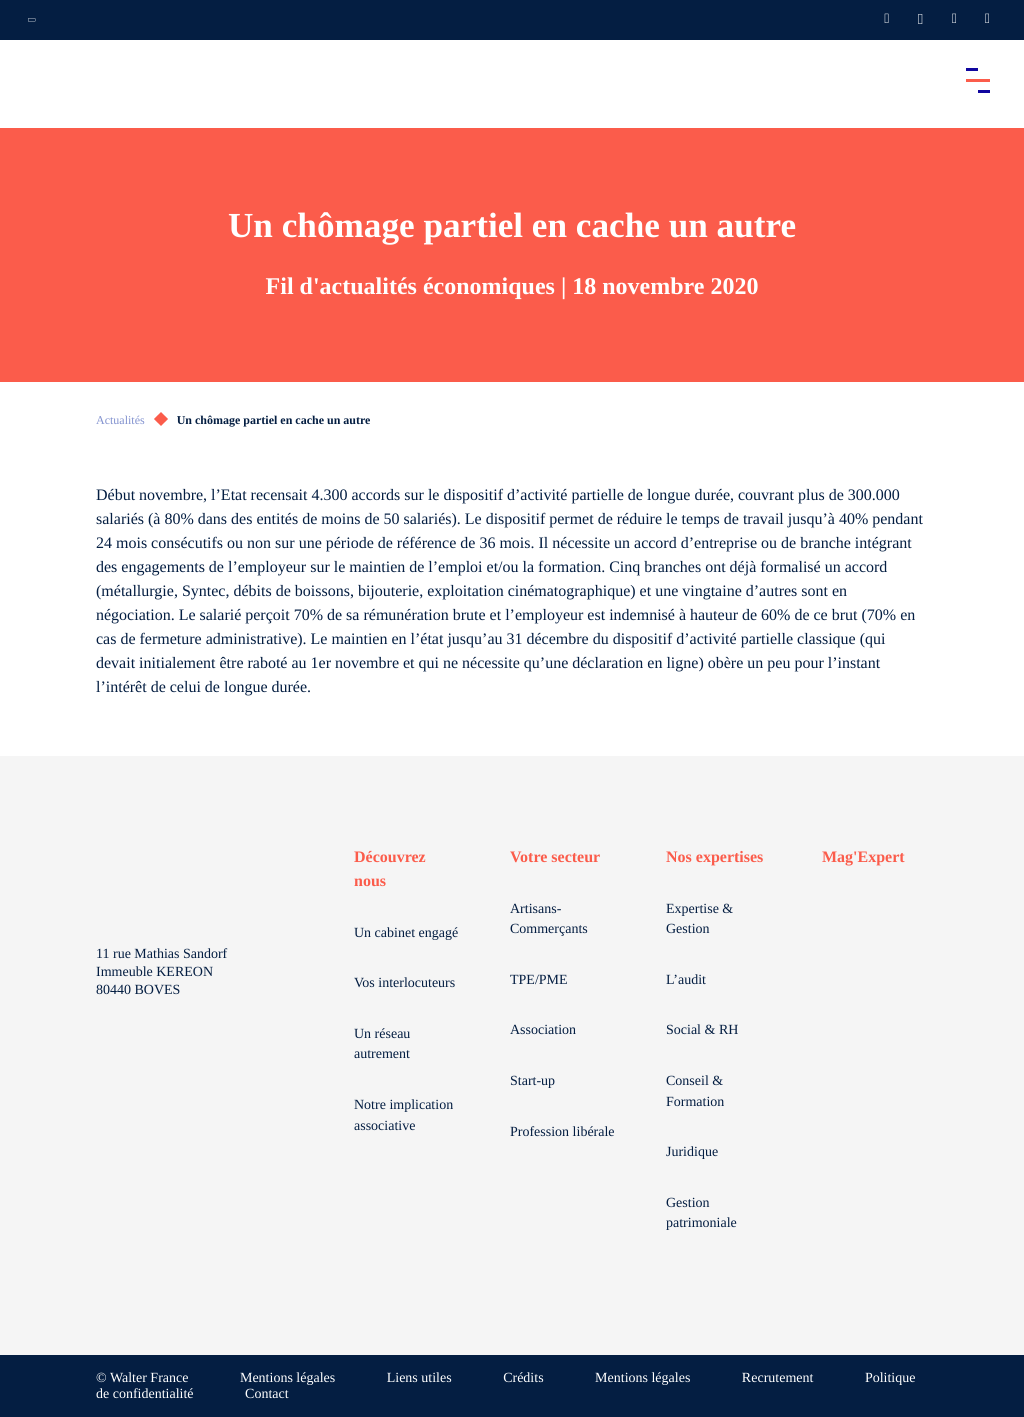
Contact (267, 1394)
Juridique (692, 1152)
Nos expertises (714, 857)
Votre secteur (555, 857)
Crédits (523, 1378)
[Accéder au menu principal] (978, 80)
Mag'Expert (863, 857)
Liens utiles (419, 1378)
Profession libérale (562, 1132)
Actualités (120, 420)
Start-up (532, 1081)
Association (543, 1030)
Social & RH (702, 1030)
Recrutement (778, 1378)
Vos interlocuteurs (404, 983)
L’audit (686, 980)
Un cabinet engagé (406, 933)
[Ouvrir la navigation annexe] (32, 20)
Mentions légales (287, 1378)
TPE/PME (539, 980)
